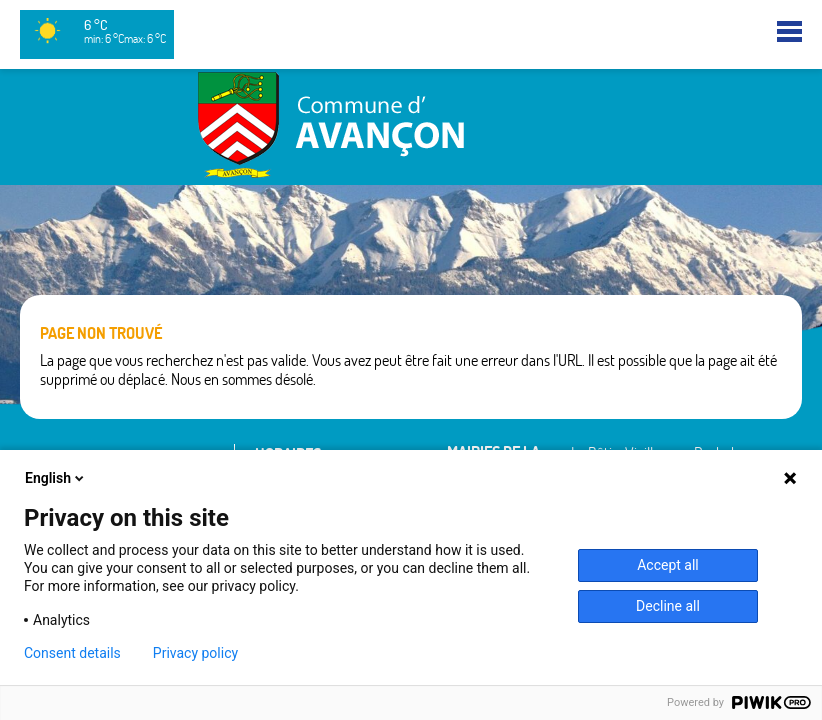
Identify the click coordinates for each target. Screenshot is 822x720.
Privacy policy (195, 653)
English (56, 478)
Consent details (72, 653)
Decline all (668, 606)
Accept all (668, 565)
